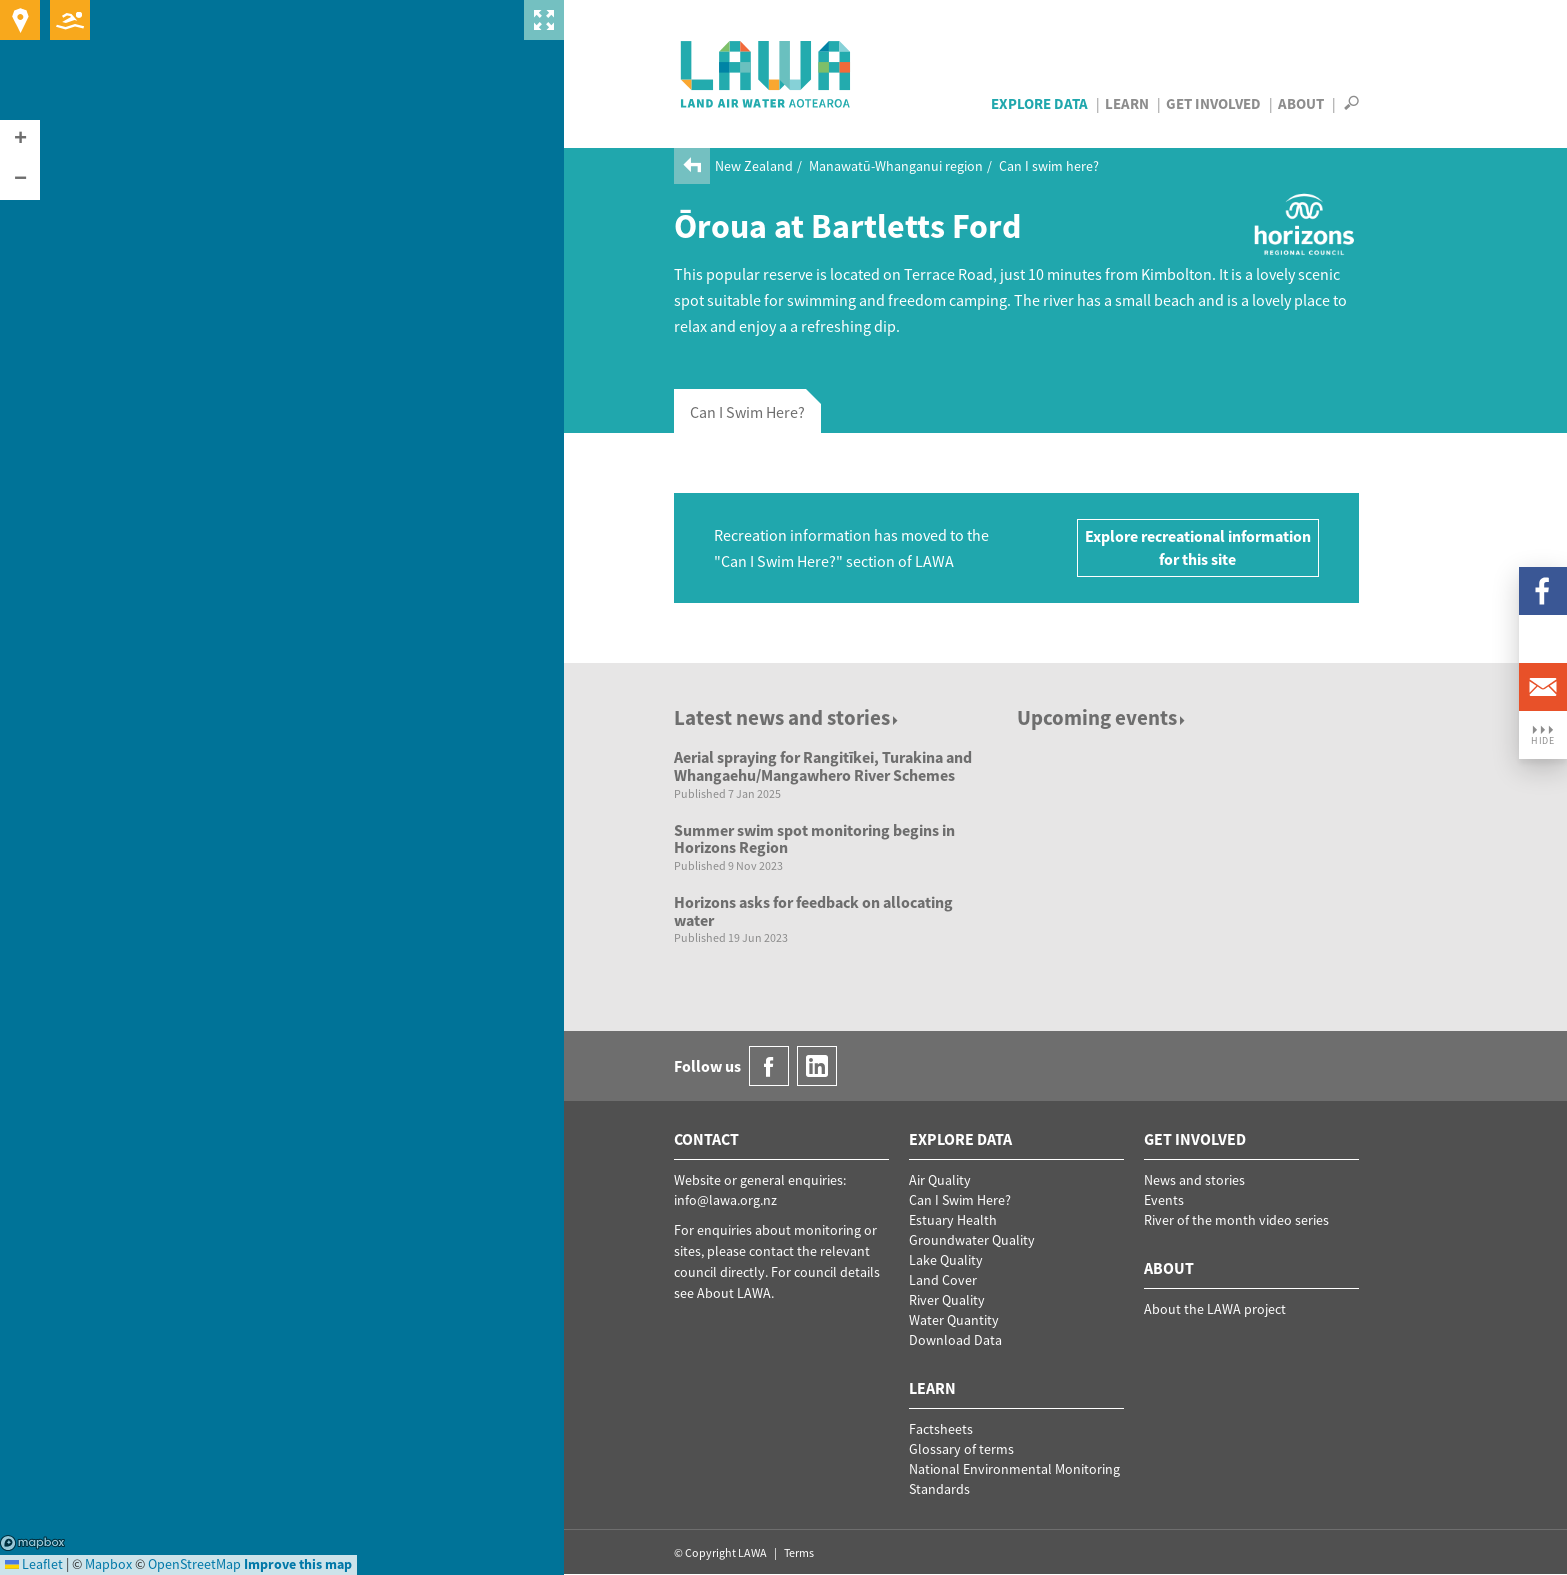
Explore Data (1039, 103)
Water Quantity (954, 1320)
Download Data (955, 1340)
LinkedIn (1543, 639)
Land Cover (943, 1280)
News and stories (1194, 1180)
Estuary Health (953, 1220)
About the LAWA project (1215, 1309)
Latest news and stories (787, 717)
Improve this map (298, 1564)
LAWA (766, 74)
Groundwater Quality (972, 1240)
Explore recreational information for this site (1198, 547)
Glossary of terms (961, 1449)
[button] (20, 140)
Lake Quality (946, 1260)
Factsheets (941, 1429)
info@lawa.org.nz (725, 1200)
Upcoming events (1102, 717)
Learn (1127, 103)
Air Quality (940, 1180)
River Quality (947, 1300)
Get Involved (1213, 103)
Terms (799, 1552)
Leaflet (34, 1564)
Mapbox (32, 1543)
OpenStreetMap (194, 1564)
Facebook (1543, 591)
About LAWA (734, 1293)
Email (1543, 687)
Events (1164, 1200)
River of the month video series (1236, 1220)
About (1301, 103)
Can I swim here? (1049, 166)
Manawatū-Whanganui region (896, 166)
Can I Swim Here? (960, 1200)
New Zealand (754, 166)
